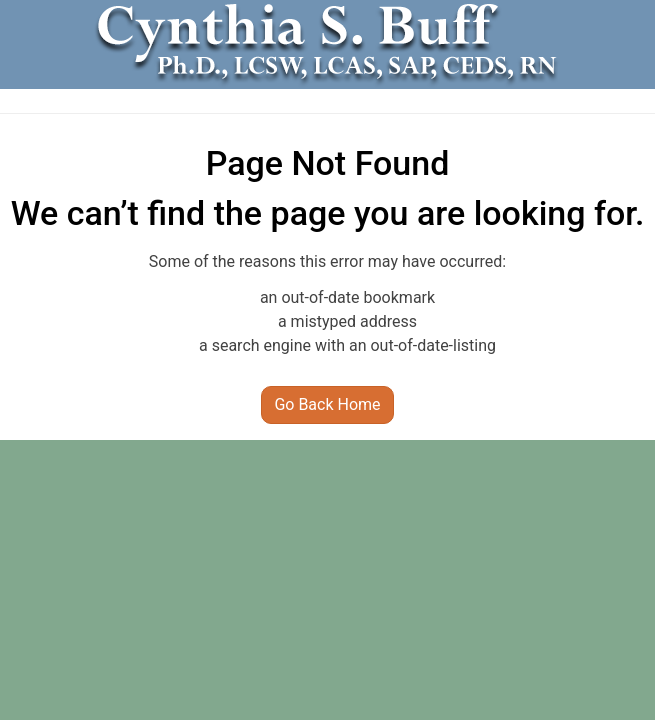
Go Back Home (327, 404)
